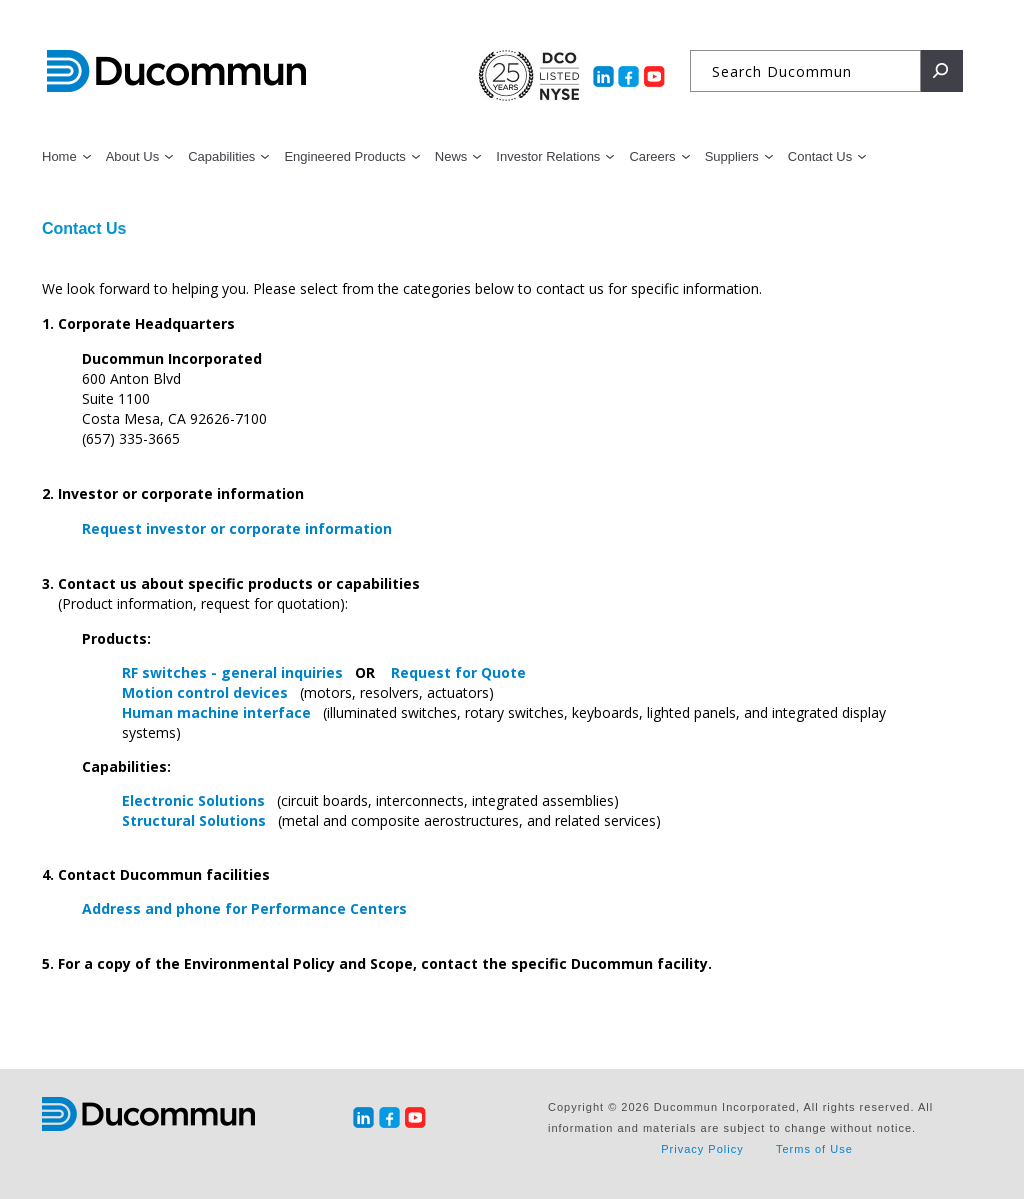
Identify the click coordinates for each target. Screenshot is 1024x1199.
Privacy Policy (702, 1149)
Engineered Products (344, 156)
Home (59, 156)
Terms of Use (814, 1149)
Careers (652, 156)
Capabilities (221, 156)
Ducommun (176, 72)
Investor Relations (548, 156)
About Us (132, 156)
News (451, 156)
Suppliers (732, 156)
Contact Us (820, 156)
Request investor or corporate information (237, 528)
